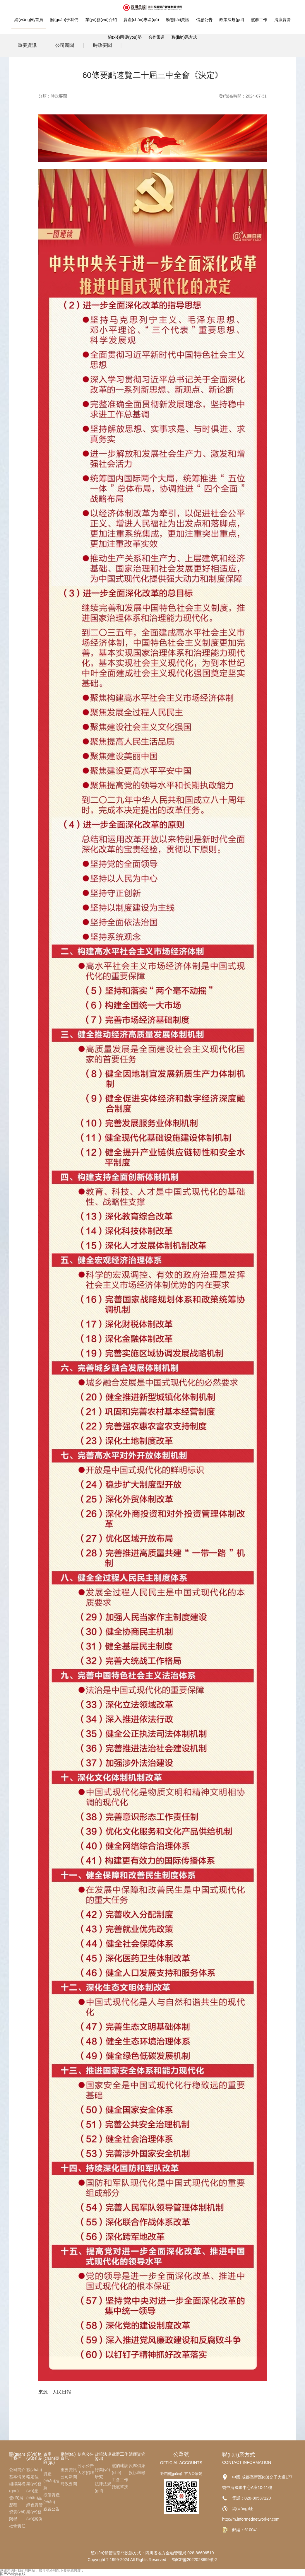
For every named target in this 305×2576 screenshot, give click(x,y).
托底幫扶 (120, 2486)
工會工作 (120, 2479)
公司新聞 (69, 2476)
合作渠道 (156, 37)
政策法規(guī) (231, 19)
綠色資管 (34, 2504)
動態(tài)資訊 (177, 19)
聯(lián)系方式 (184, 37)
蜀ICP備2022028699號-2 (194, 2559)
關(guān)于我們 (64, 19)
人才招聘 (86, 2472)
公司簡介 (17, 2469)
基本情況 (17, 2476)
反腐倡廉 (137, 2465)
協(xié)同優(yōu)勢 (125, 37)
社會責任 (17, 2526)
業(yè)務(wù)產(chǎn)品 (34, 2490)
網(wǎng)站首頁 (28, 19)
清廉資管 (282, 19)
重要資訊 (69, 2469)
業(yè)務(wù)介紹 (101, 19)
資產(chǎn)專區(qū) (141, 19)
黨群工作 (259, 19)
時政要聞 (59, 96)
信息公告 (204, 19)
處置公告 (51, 2509)
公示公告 (86, 2465)
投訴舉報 (137, 2472)
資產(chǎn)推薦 (51, 2480)
